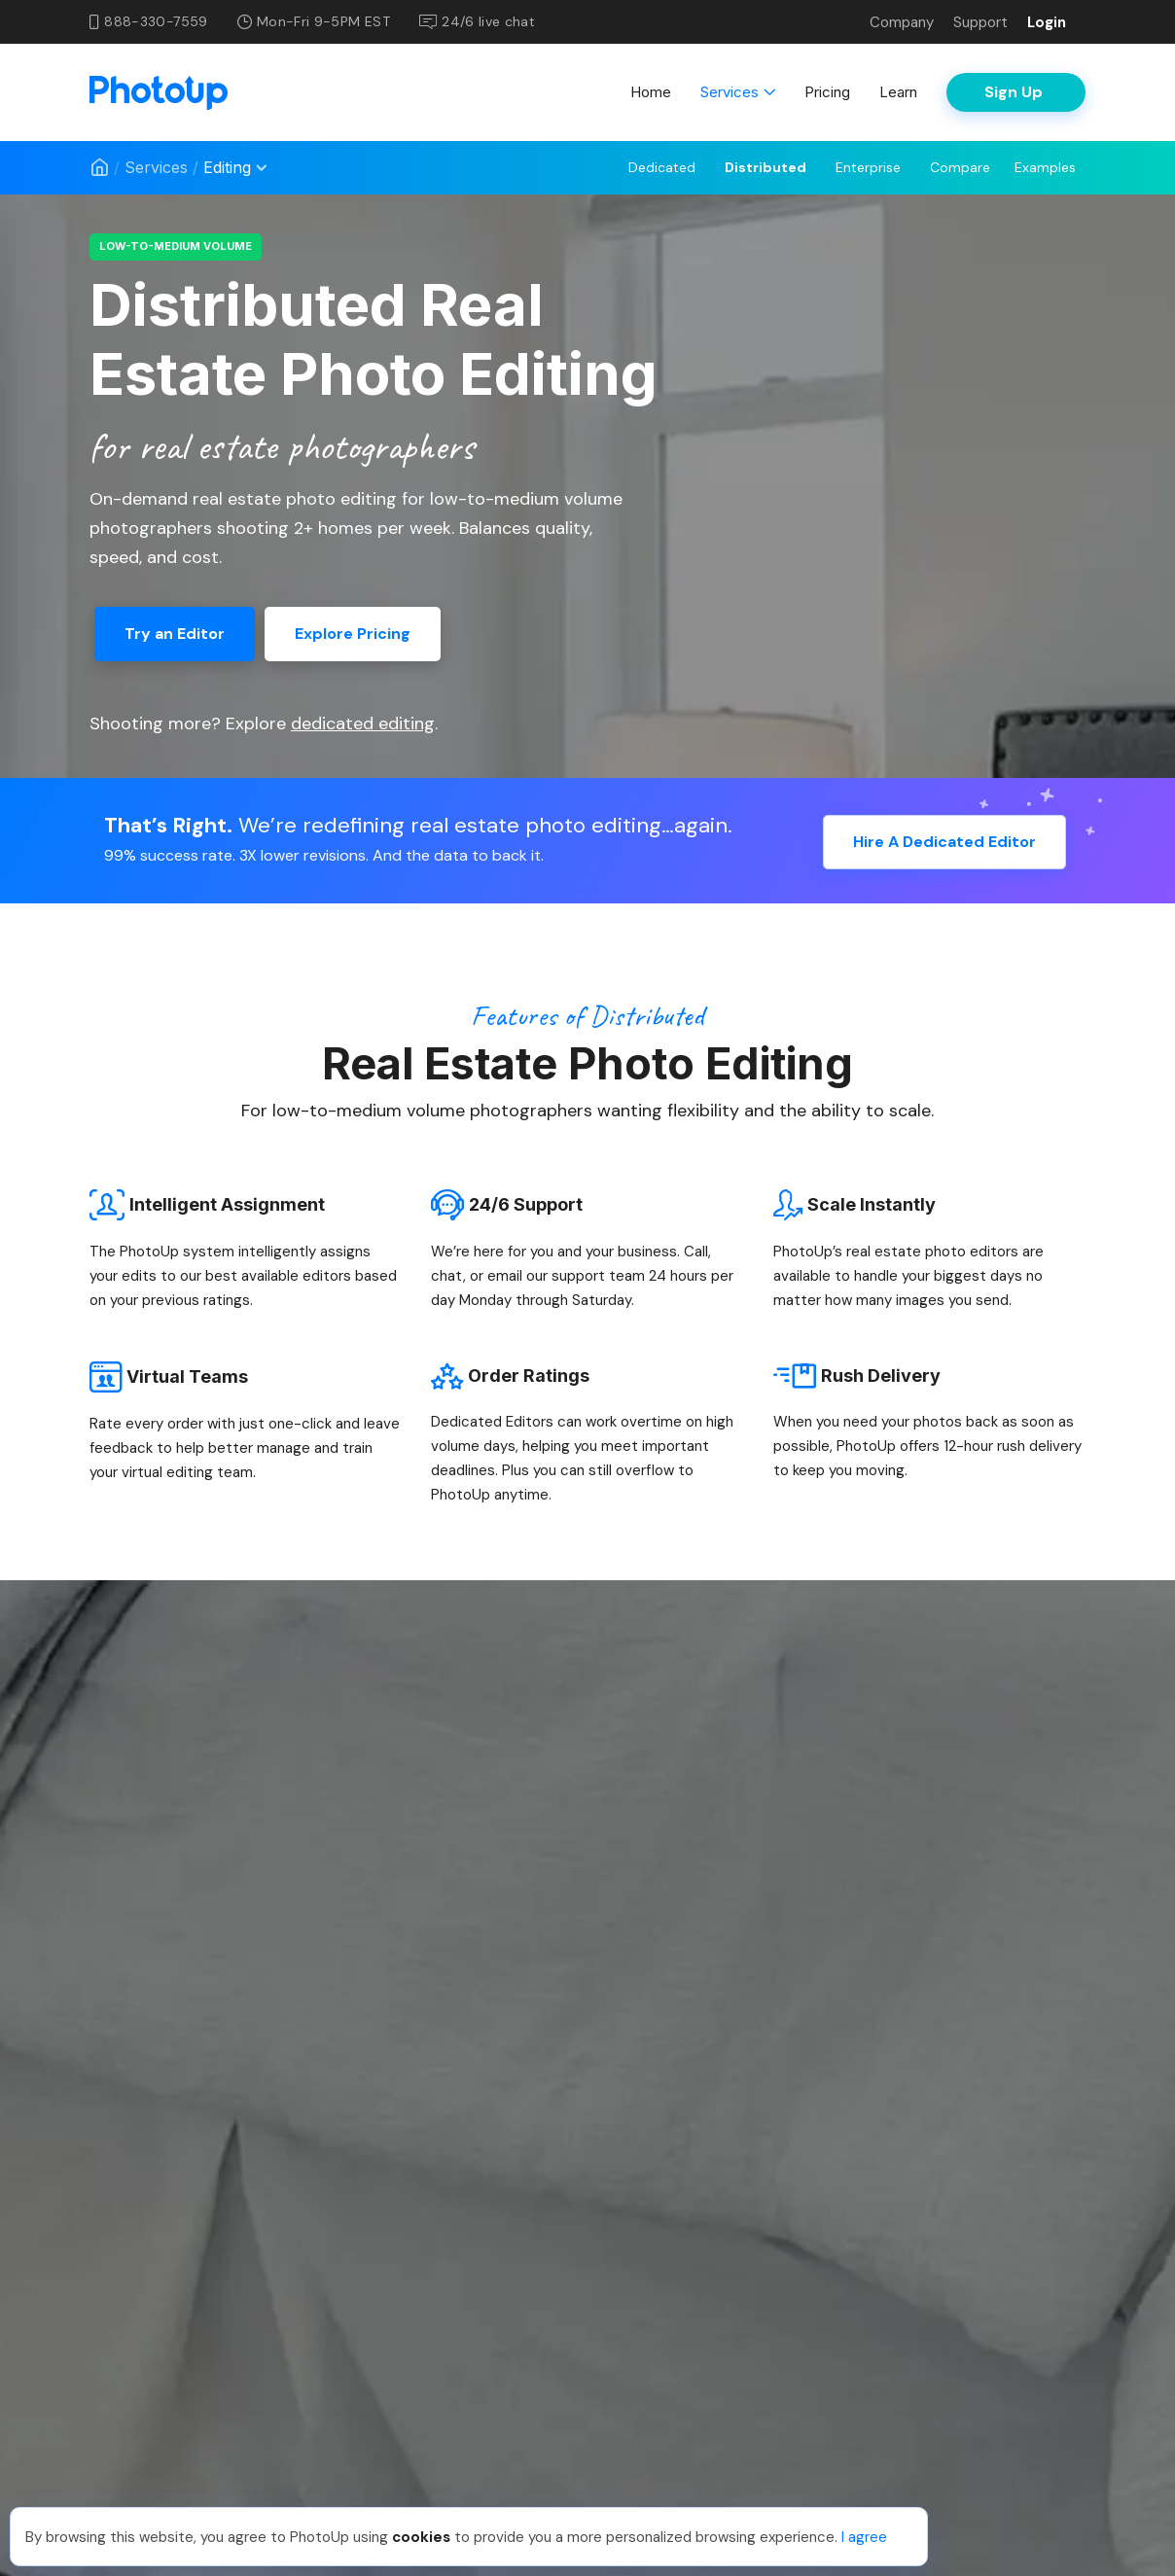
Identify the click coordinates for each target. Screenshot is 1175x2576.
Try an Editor (175, 633)
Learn (898, 92)
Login (1046, 22)
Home (650, 92)
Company (902, 22)
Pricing (827, 92)
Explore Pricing (352, 633)
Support (980, 22)
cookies (421, 2537)
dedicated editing (363, 723)
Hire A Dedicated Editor (944, 839)
